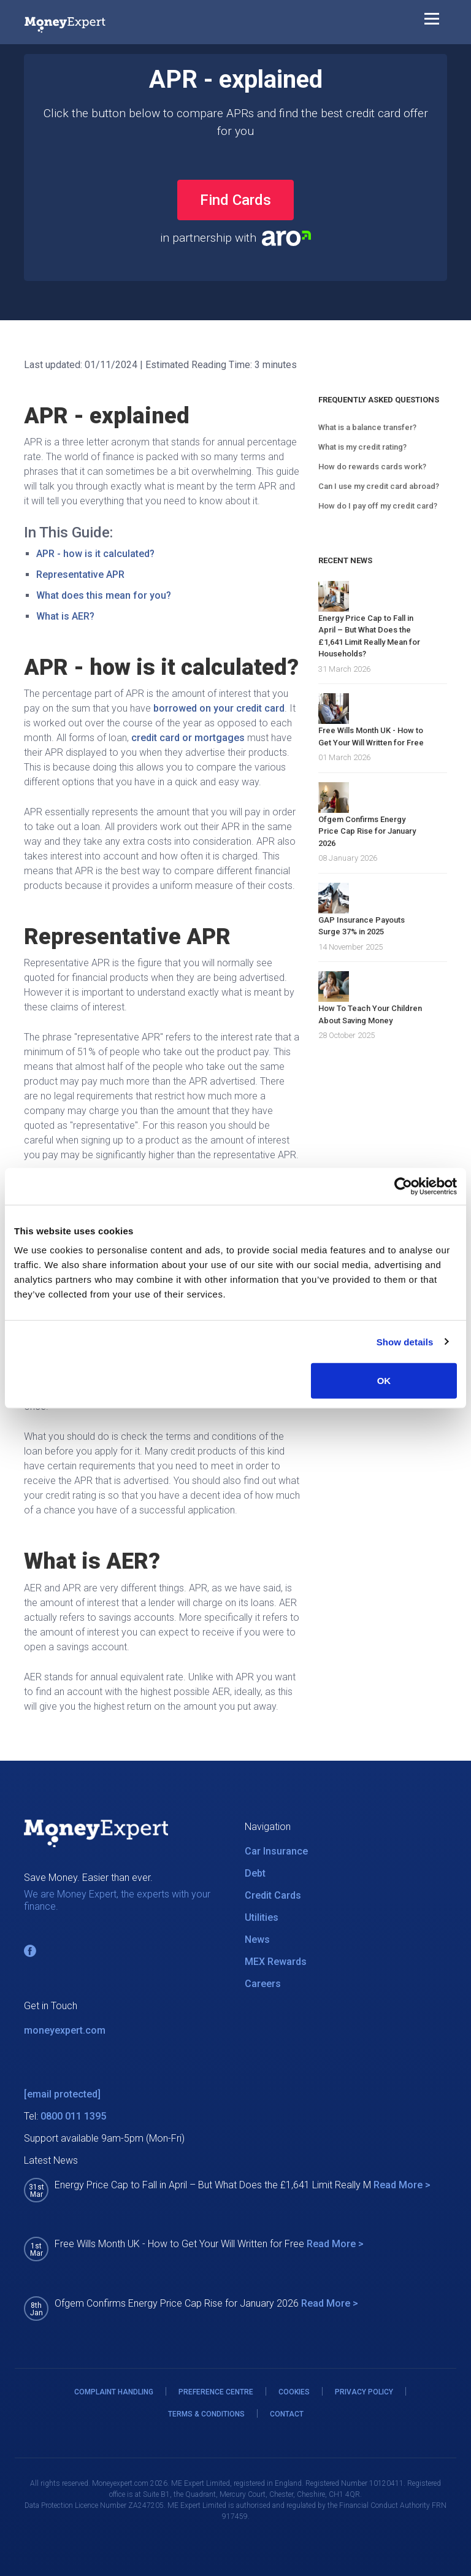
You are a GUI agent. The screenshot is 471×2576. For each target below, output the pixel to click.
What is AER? (65, 616)
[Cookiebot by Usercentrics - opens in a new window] (403, 1186)
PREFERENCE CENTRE (215, 2392)
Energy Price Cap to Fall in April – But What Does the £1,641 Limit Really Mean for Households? (369, 636)
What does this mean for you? (103, 595)
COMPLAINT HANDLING (113, 2392)
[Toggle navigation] (431, 21)
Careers (263, 1984)
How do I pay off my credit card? (377, 505)
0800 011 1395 (73, 2116)
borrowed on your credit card (219, 708)
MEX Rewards (276, 1961)
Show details (405, 1341)
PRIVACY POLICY (364, 2392)
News (257, 1939)
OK (384, 1380)
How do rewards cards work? (372, 466)
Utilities (261, 1917)
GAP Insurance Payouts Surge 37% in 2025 (361, 926)
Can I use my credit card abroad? (378, 486)
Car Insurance (276, 1851)
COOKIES (294, 2392)
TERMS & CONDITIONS (206, 2414)
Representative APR (80, 574)
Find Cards (235, 200)
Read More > (402, 2185)
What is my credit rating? (362, 447)
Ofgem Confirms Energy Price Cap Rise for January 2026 (367, 831)
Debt (255, 1873)
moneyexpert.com (64, 2030)
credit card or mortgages (188, 738)
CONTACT (287, 2414)
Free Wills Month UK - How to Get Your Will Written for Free (371, 736)
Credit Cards (273, 1895)
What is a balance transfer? (367, 427)
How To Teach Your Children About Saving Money (370, 1014)
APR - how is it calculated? (95, 553)
